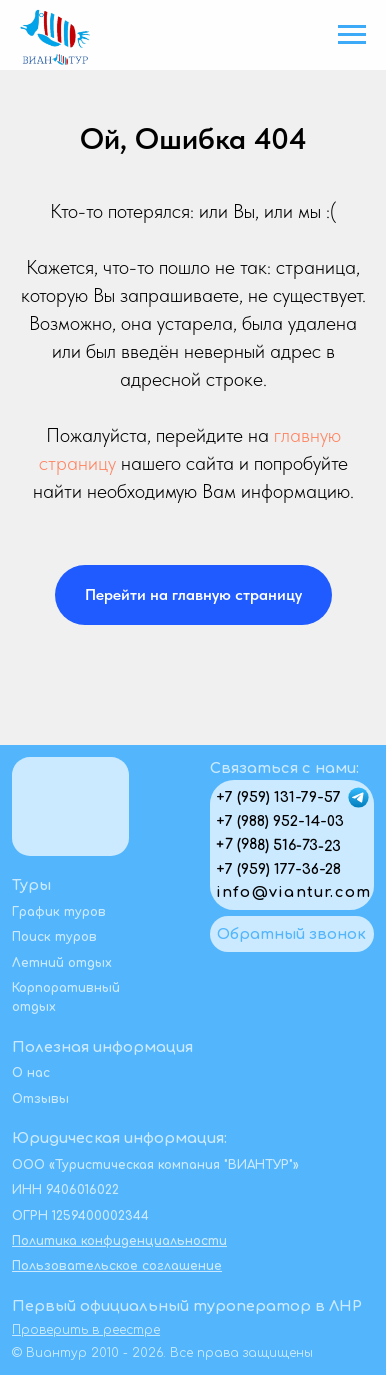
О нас (31, 1073)
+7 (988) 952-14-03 (280, 821)
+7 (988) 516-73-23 (278, 845)
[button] (292, 934)
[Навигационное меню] (352, 35)
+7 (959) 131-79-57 (278, 797)
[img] (358, 797)
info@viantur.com (293, 892)
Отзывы (40, 1099)
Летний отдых (62, 963)
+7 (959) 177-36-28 (278, 869)
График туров (59, 912)
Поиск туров (54, 937)
